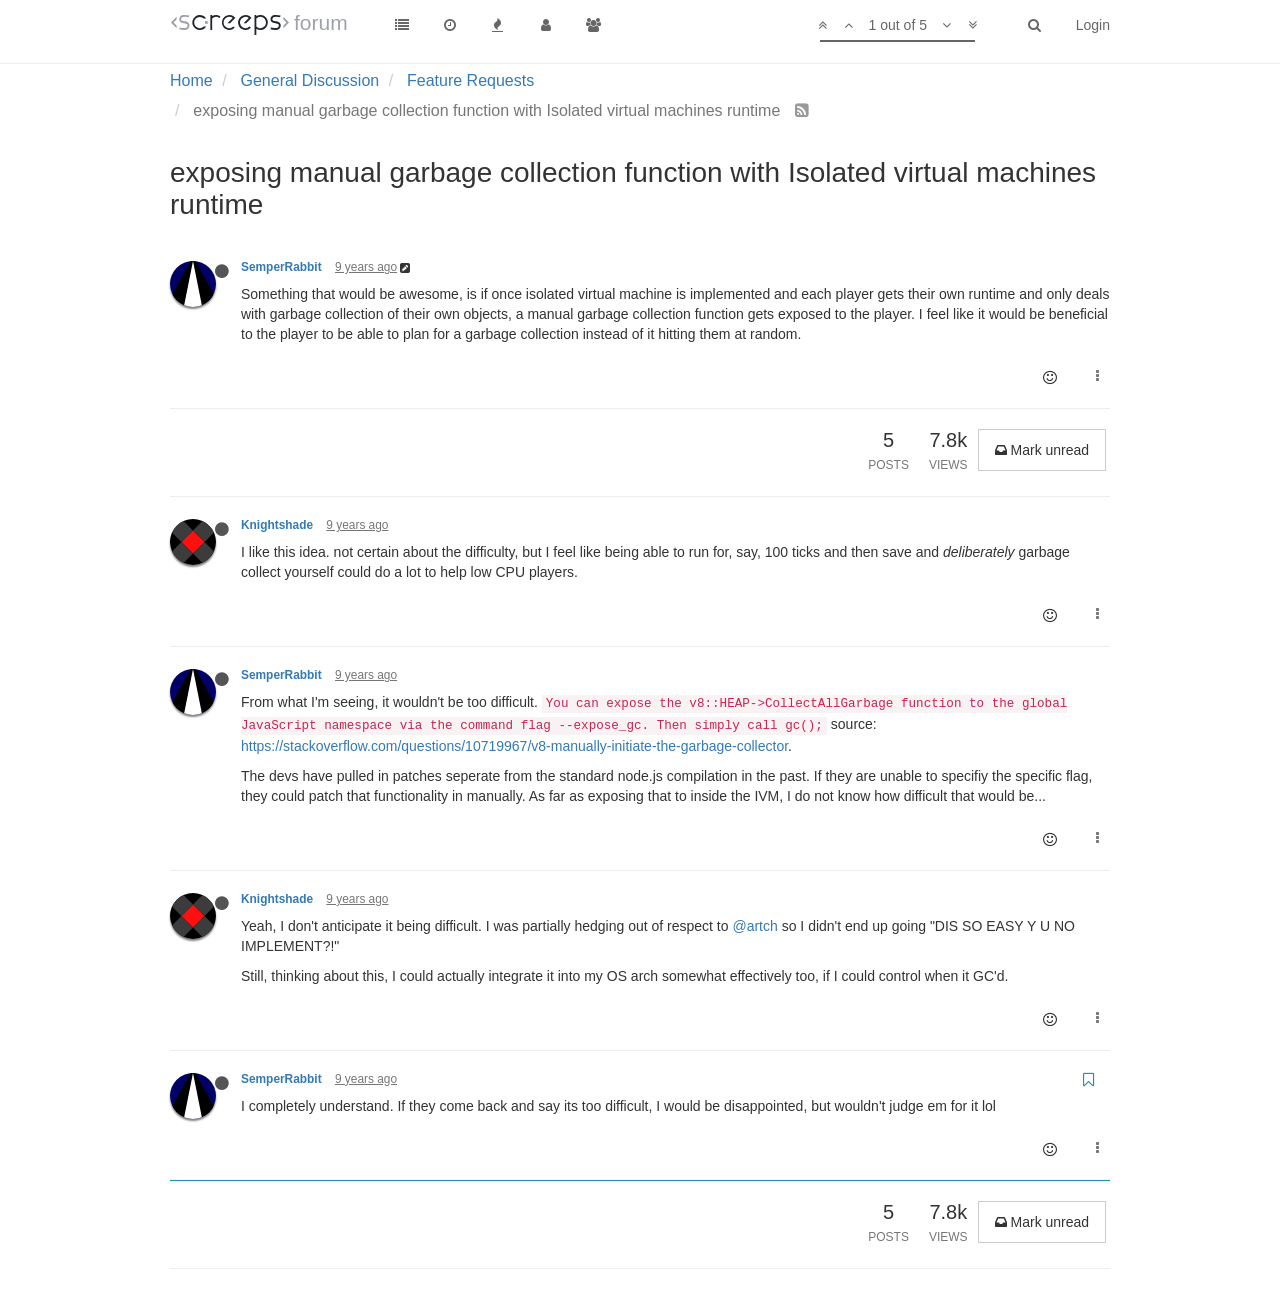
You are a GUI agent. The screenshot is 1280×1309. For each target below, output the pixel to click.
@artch (754, 926)
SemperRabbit (281, 267)
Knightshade (277, 525)
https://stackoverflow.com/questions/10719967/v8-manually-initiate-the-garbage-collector (514, 746)
